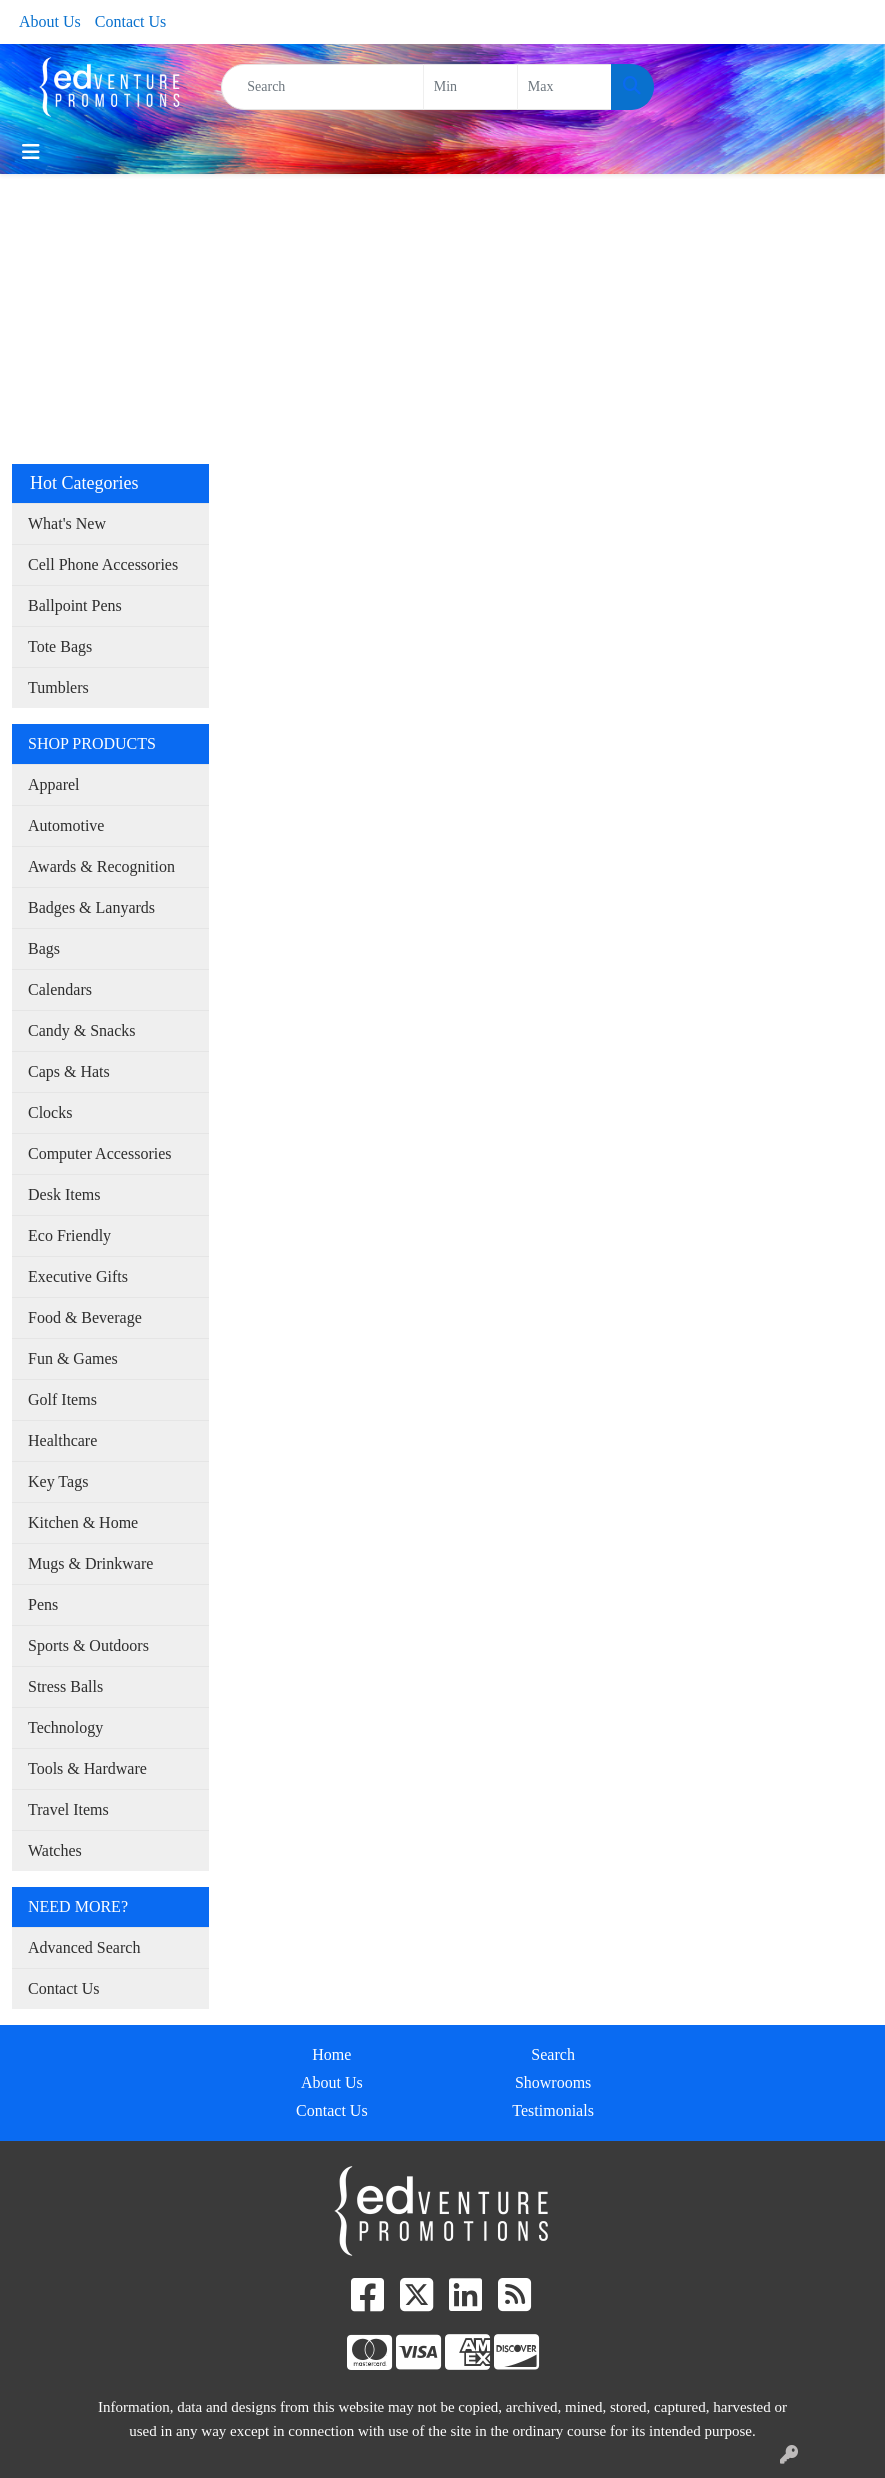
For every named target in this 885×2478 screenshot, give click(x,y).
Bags (44, 948)
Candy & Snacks (82, 1030)
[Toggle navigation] (31, 152)
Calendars (60, 989)
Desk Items (64, 1194)
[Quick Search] (322, 87)
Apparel (54, 784)
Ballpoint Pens (75, 605)
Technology (65, 1727)
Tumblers (58, 687)
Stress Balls (65, 1686)
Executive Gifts (78, 1276)
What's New (67, 523)
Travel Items (68, 1809)
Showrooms (553, 2082)
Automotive (66, 825)
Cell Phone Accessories (103, 564)
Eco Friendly (69, 1235)
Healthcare (62, 1440)
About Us (50, 21)
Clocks (50, 1112)
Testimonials (553, 2110)
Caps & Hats (69, 1071)
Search (553, 2054)
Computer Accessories (100, 1153)
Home (331, 2054)
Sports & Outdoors (88, 1645)
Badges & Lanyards (91, 907)
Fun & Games (73, 1358)
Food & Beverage (85, 1317)
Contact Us (131, 21)
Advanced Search (84, 1947)
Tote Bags (60, 646)
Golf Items (62, 1399)
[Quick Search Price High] (564, 87)
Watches (55, 1850)
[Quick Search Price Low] (470, 87)
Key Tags (58, 1481)
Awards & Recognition (101, 866)
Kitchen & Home (83, 1522)
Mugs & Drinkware (90, 1563)
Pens (43, 1604)
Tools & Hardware (87, 1768)
